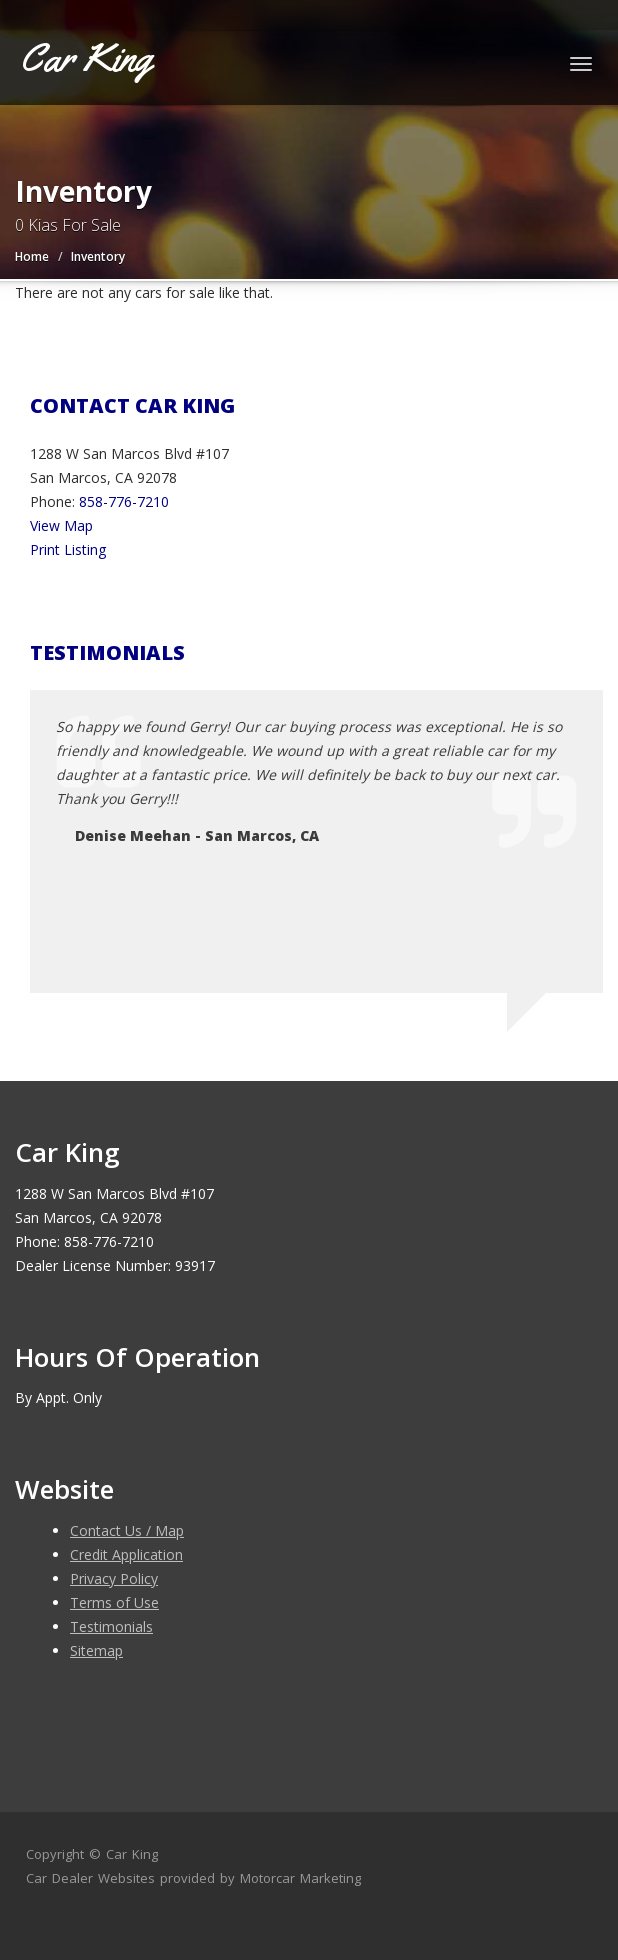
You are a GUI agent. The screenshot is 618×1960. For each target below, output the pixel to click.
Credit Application (126, 1554)
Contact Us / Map (127, 1530)
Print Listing (68, 549)
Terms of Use (114, 1602)
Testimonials (111, 1626)
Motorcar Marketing (300, 1878)
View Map (61, 525)
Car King (132, 1854)
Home (32, 256)
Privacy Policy (114, 1578)
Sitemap (96, 1650)
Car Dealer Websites (90, 1878)
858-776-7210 (124, 501)
